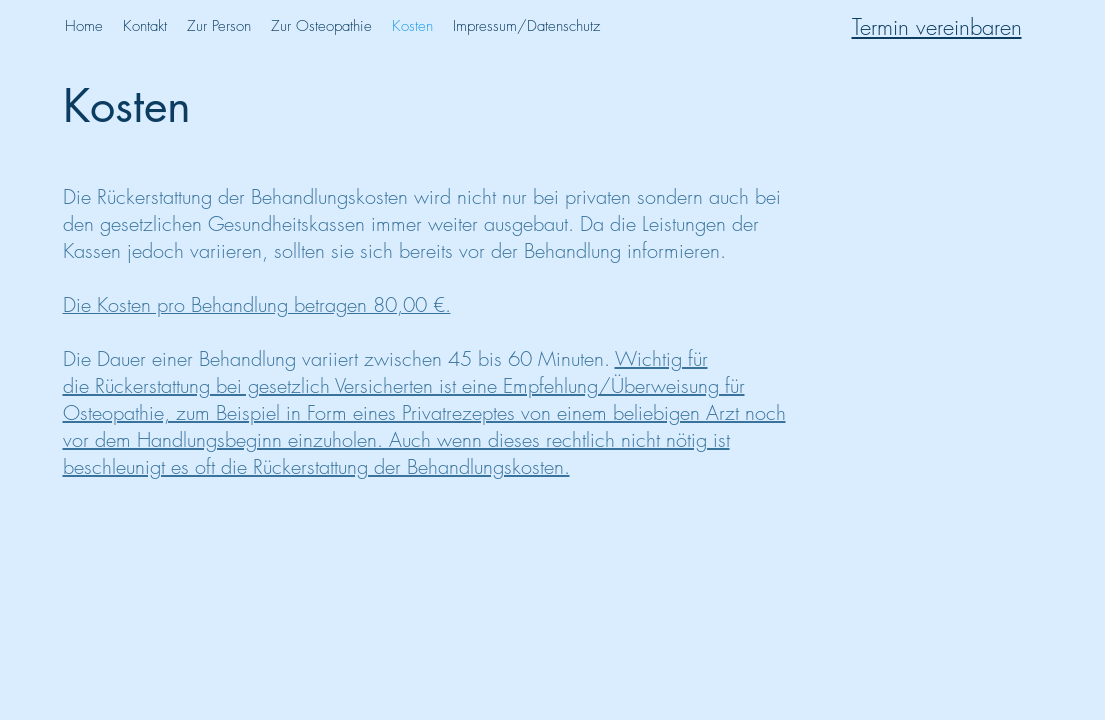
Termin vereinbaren (937, 27)
